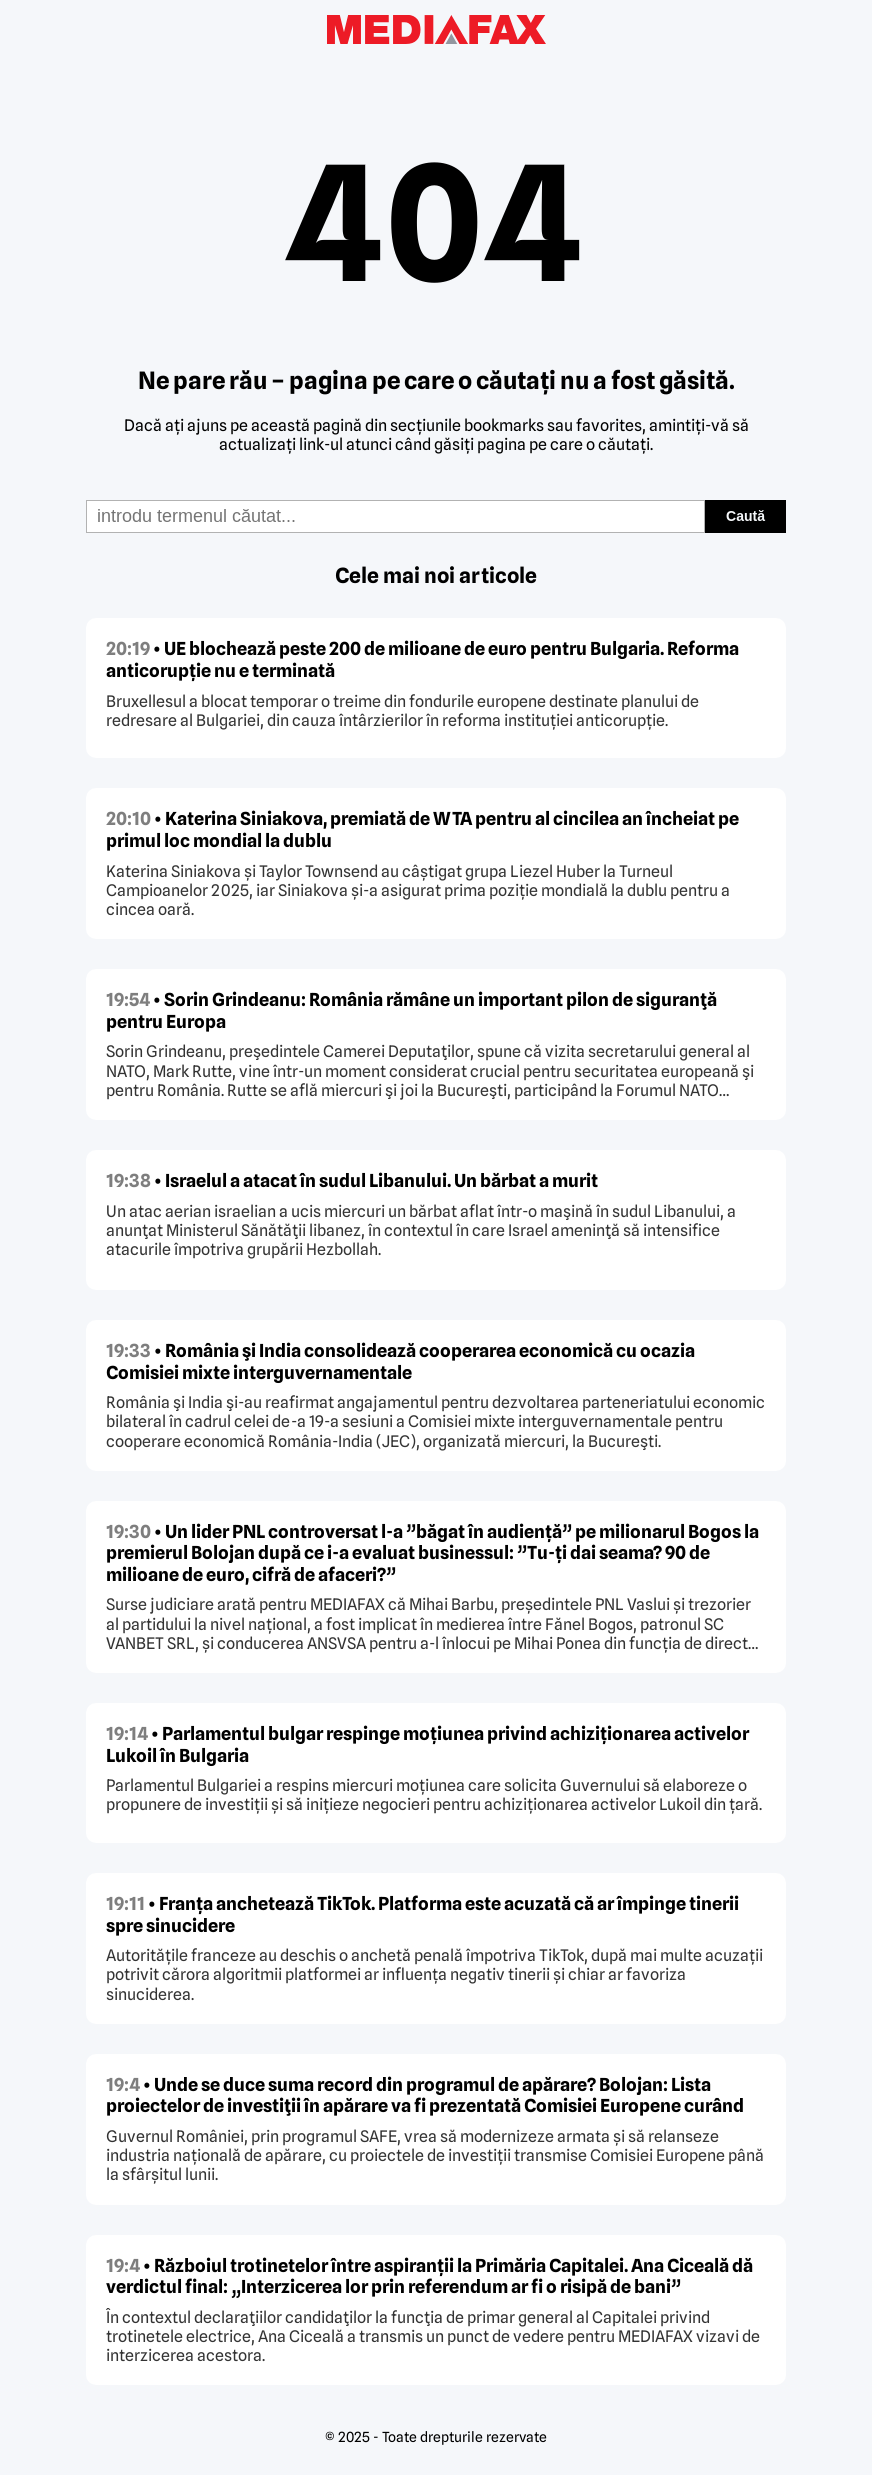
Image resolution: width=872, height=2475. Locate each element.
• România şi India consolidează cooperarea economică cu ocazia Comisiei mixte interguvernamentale (400, 1361)
